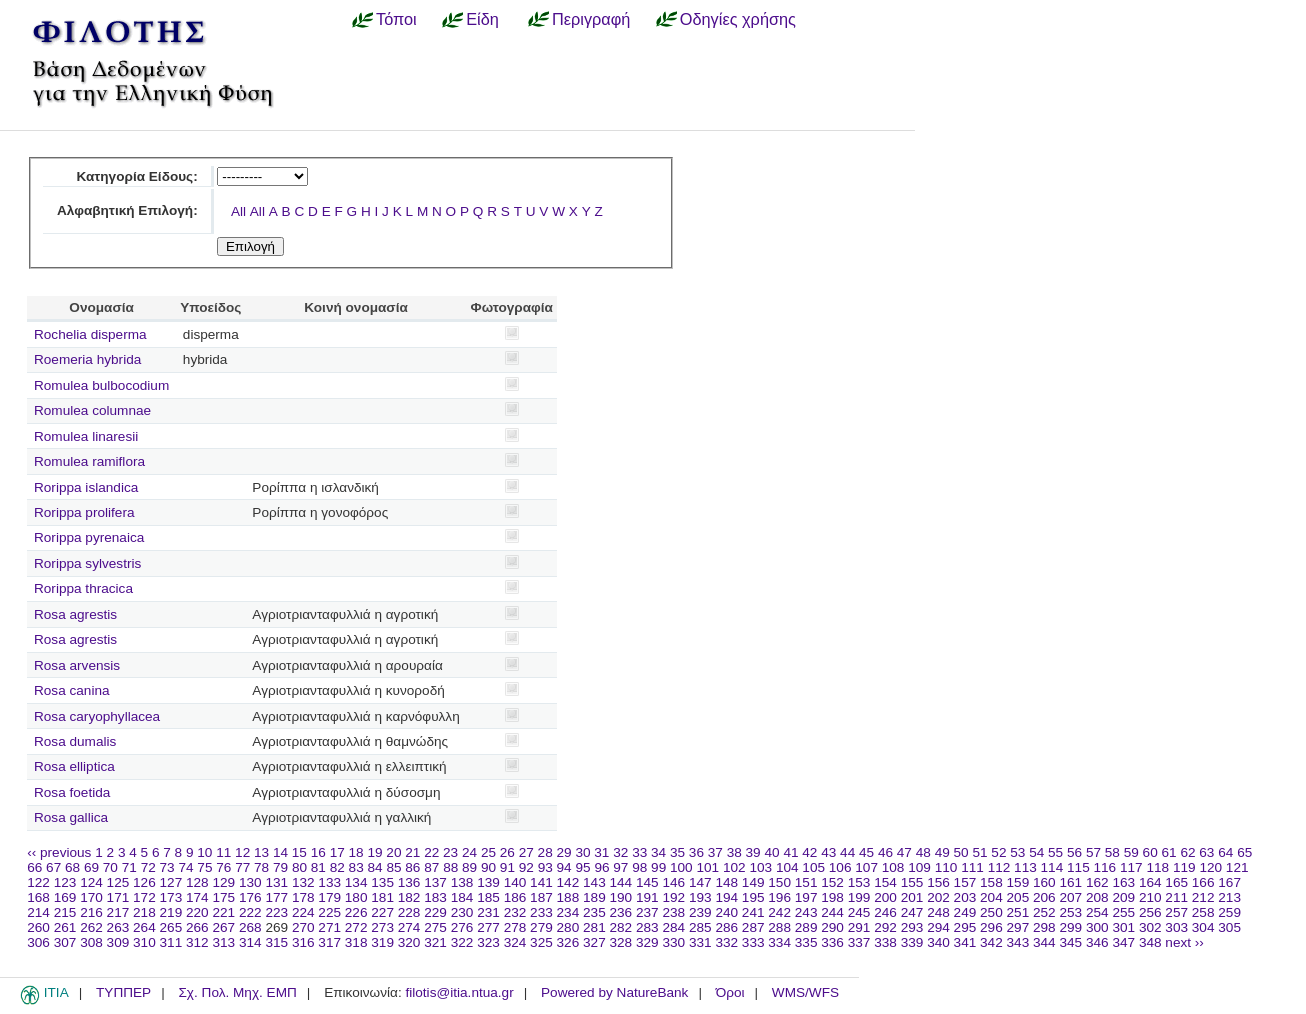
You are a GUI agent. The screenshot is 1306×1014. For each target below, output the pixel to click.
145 (647, 882)
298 (1044, 927)
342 (991, 942)
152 (832, 882)
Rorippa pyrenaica (89, 537)
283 (647, 927)
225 (329, 912)
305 (1229, 927)
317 (329, 942)
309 (118, 942)
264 (144, 927)
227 (382, 912)
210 (1150, 897)
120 (1210, 867)
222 (250, 912)
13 (261, 852)
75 (204, 867)
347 (1123, 942)
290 (832, 927)
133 (329, 882)
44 (847, 852)
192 (673, 897)
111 (972, 867)
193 (700, 897)
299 (1070, 927)
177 (276, 897)
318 (356, 942)
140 (515, 882)
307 (65, 942)
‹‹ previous (59, 852)
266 (197, 927)
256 (1150, 912)
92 (526, 867)
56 (1074, 852)
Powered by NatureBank (614, 992)
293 (912, 927)
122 (38, 882)
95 (582, 867)
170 (91, 897)
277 (488, 927)
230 (462, 912)
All (238, 211)
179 (329, 897)
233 (541, 912)
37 (715, 852)
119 (1184, 867)
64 (1225, 852)
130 (250, 882)
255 (1123, 912)
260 (38, 927)
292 (885, 927)
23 (450, 852)
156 (938, 882)
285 (700, 927)
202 (938, 897)
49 (942, 852)
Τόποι (396, 19)
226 (356, 912)
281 (594, 927)
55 (1055, 852)
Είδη (482, 19)
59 (1131, 852)
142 (568, 882)
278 (515, 927)
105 (813, 867)
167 (1229, 882)
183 (435, 897)
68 (72, 867)
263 (118, 927)
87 (431, 867)
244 (832, 912)
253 (1070, 912)
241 (753, 912)
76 (223, 867)
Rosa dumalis (75, 741)
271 (329, 927)
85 (393, 867)
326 (568, 942)
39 (753, 852)
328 (621, 942)
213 (1229, 897)
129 (223, 882)
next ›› (1184, 942)
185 (488, 897)
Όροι (730, 992)
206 (1044, 897)
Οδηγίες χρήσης (738, 19)
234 (568, 912)
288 (779, 927)
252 (1044, 912)
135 (382, 882)
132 (303, 882)
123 (65, 882)
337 (859, 942)
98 (639, 867)
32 (620, 852)
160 (1044, 882)
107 (866, 867)
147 (700, 882)
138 (462, 882)
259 (1229, 912)
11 (223, 852)
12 (242, 852)
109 (919, 867)
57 (1093, 852)
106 (840, 867)
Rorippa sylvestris (87, 563)
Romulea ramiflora (89, 461)
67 (53, 867)
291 (859, 927)
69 (91, 867)
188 (568, 897)
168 (38, 897)
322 (462, 942)
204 (991, 897)
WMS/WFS (805, 992)
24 (469, 852)
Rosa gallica (71, 817)
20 (393, 852)
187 (541, 897)
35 (677, 852)
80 (299, 867)
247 (912, 912)
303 (1176, 927)
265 (171, 927)
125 (118, 882)
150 (779, 882)
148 (726, 882)
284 (673, 927)
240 (726, 912)
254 (1097, 912)
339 (912, 942)
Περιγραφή (591, 19)
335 (806, 942)
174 (197, 897)
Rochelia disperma (90, 334)
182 (409, 897)
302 (1150, 927)
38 (734, 852)
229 (435, 912)
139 (488, 882)
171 (118, 897)
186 (515, 897)
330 (673, 942)
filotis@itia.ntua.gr (459, 992)
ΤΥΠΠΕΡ (123, 992)
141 (541, 882)
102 (734, 867)
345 (1070, 942)
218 (144, 912)
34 (658, 852)
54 (1036, 852)
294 (938, 927)
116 (1105, 867)
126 (144, 882)
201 (912, 897)
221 (223, 912)
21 (412, 852)
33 (639, 852)
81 (318, 867)
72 (148, 867)
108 (893, 867)
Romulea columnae (92, 410)
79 (280, 867)
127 (171, 882)
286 (726, 927)
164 (1150, 882)
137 (435, 882)
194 (726, 897)
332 (726, 942)
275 (435, 927)
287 (753, 927)
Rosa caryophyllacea (97, 716)
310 (144, 942)
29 (564, 852)
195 (753, 897)
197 (806, 897)
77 (242, 867)
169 (65, 897)
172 (144, 897)
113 (1025, 867)
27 (526, 852)
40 (771, 852)
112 (999, 867)
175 (223, 897)
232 (515, 912)
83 (356, 867)
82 (337, 867)
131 (276, 882)
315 (276, 942)
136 (409, 882)
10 (204, 852)
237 (647, 912)
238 (673, 912)
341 (965, 942)
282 (621, 927)
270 (303, 927)
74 (185, 867)
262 (91, 927)
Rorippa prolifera (84, 512)
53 (1017, 852)
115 (1078, 867)
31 (601, 852)
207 (1070, 897)
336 (832, 942)
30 (582, 852)
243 (806, 912)
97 (620, 867)
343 (1018, 942)
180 (356, 897)
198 (832, 897)
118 (1157, 867)
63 (1206, 852)
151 (806, 882)
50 (961, 852)
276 (462, 927)
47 (904, 852)
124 (91, 882)
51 (979, 852)
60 (1150, 852)
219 (171, 912)
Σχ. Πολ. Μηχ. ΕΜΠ (237, 992)
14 (280, 852)
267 (223, 927)
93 (545, 867)
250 (991, 912)
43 (828, 852)
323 (488, 942)
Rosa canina (72, 690)
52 (998, 852)
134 (356, 882)
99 (658, 867)
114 (1052, 867)
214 (38, 912)
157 (965, 882)
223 (276, 912)
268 (250, 927)
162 (1097, 882)
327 (594, 942)
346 (1097, 942)
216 (91, 912)
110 (946, 867)
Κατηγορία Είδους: (136, 176)
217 (118, 912)
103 (760, 867)
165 (1176, 882)
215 (65, 912)
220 (197, 912)
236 (621, 912)
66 (34, 867)
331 (700, 942)
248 (938, 912)
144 (621, 882)
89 (469, 867)
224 (303, 912)
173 (171, 897)
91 (507, 867)
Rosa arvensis (77, 665)
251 (1018, 912)
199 (859, 897)
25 (488, 852)
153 (859, 882)
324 (515, 942)
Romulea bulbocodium (101, 385)
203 (965, 897)
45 (866, 852)
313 (223, 942)
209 (1123, 897)
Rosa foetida (72, 792)
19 (374, 852)
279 (541, 927)
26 (507, 852)
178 (303, 897)
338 (885, 942)
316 (303, 942)
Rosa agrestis (75, 614)
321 (435, 942)
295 (965, 927)
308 (91, 942)
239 (700, 912)
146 (673, 882)
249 (965, 912)
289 (806, 927)
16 (318, 852)
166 (1203, 882)
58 (1112, 852)
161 (1070, 882)
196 (779, 897)
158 (991, 882)
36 (696, 852)
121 (1237, 867)
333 (753, 942)
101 (707, 867)
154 (885, 882)
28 (545, 852)
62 (1187, 852)
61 (1169, 852)
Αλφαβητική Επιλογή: (127, 210)
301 (1123, 927)
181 (382, 897)
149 (753, 882)
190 (621, 897)
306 (38, 942)
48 (923, 852)
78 (261, 867)
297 (1018, 927)
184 (462, 897)
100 (681, 867)
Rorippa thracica (83, 588)
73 (167, 867)
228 (409, 912)
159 (1018, 882)
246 (885, 912)
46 (885, 852)
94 (564, 867)
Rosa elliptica (74, 766)
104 (787, 867)
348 (1150, 942)
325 (541, 942)
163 (1123, 882)
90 (488, 867)
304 (1203, 927)
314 (250, 942)
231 (488, 912)
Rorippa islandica (86, 487)
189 (594, 897)
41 (790, 852)
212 (1203, 897)
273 (382, 927)
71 (129, 867)
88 (450, 867)
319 (382, 942)
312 (197, 942)
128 (197, 882)
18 (356, 852)
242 (779, 912)
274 (409, 927)
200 (885, 897)
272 (356, 927)
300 (1097, 927)
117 (1131, 867)
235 (594, 912)
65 (1244, 852)
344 (1044, 942)
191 (647, 897)
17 (337, 852)
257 (1176, 912)
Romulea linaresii (86, 436)
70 (110, 867)
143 (594, 882)
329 (647, 942)
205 (1018, 897)
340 (938, 942)
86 (412, 867)
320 (409, 942)
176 (250, 897)
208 (1097, 897)
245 (859, 912)
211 (1176, 897)
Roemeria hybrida (87, 359)
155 (912, 882)
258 (1203, 912)
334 (779, 942)
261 (65, 927)
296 (991, 927)
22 (431, 852)
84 (375, 867)
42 (809, 852)
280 (568, 927)
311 (171, 942)
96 (601, 867)
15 (299, 852)
